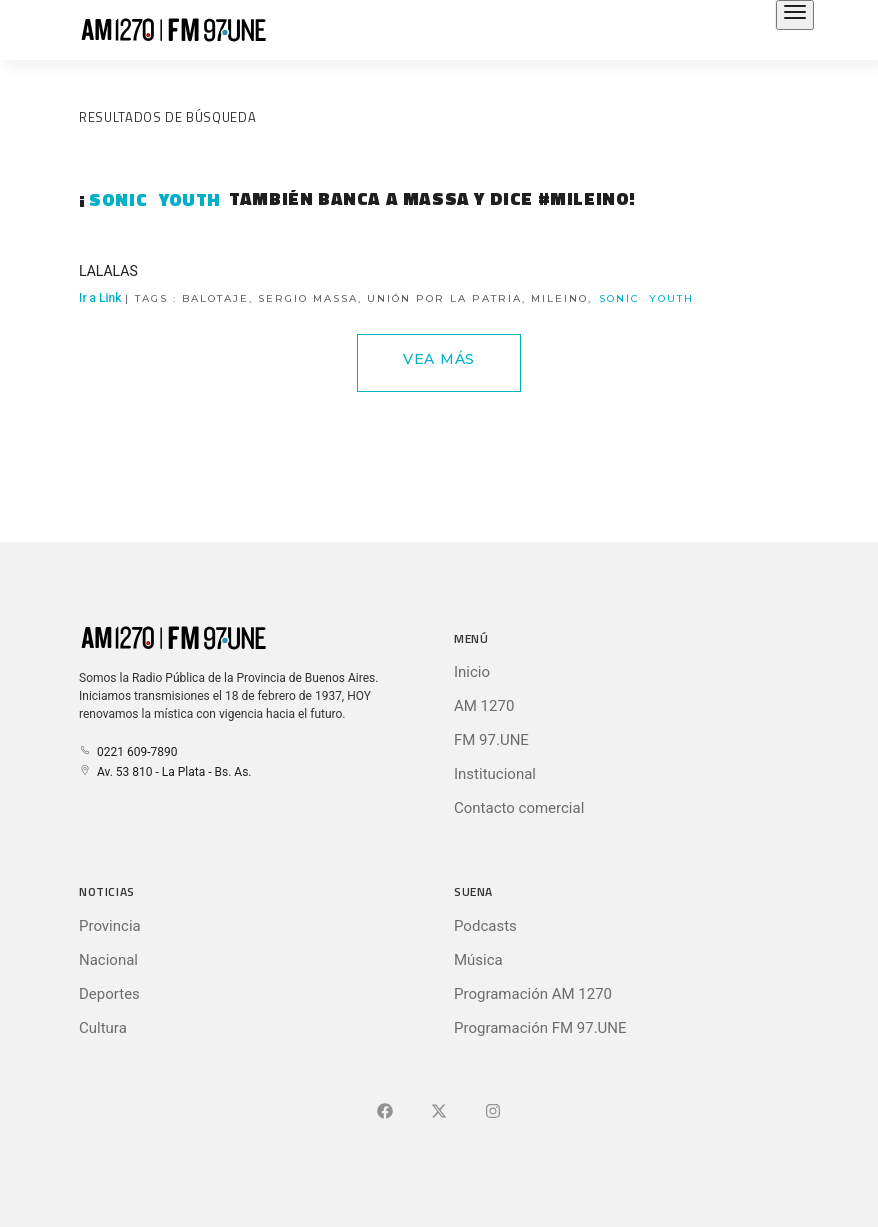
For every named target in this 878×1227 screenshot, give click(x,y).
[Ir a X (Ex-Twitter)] (439, 1112)
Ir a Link (387, 298)
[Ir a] (493, 1112)
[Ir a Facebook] (385, 1112)
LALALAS (108, 271)
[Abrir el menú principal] (795, 15)
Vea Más (439, 359)
